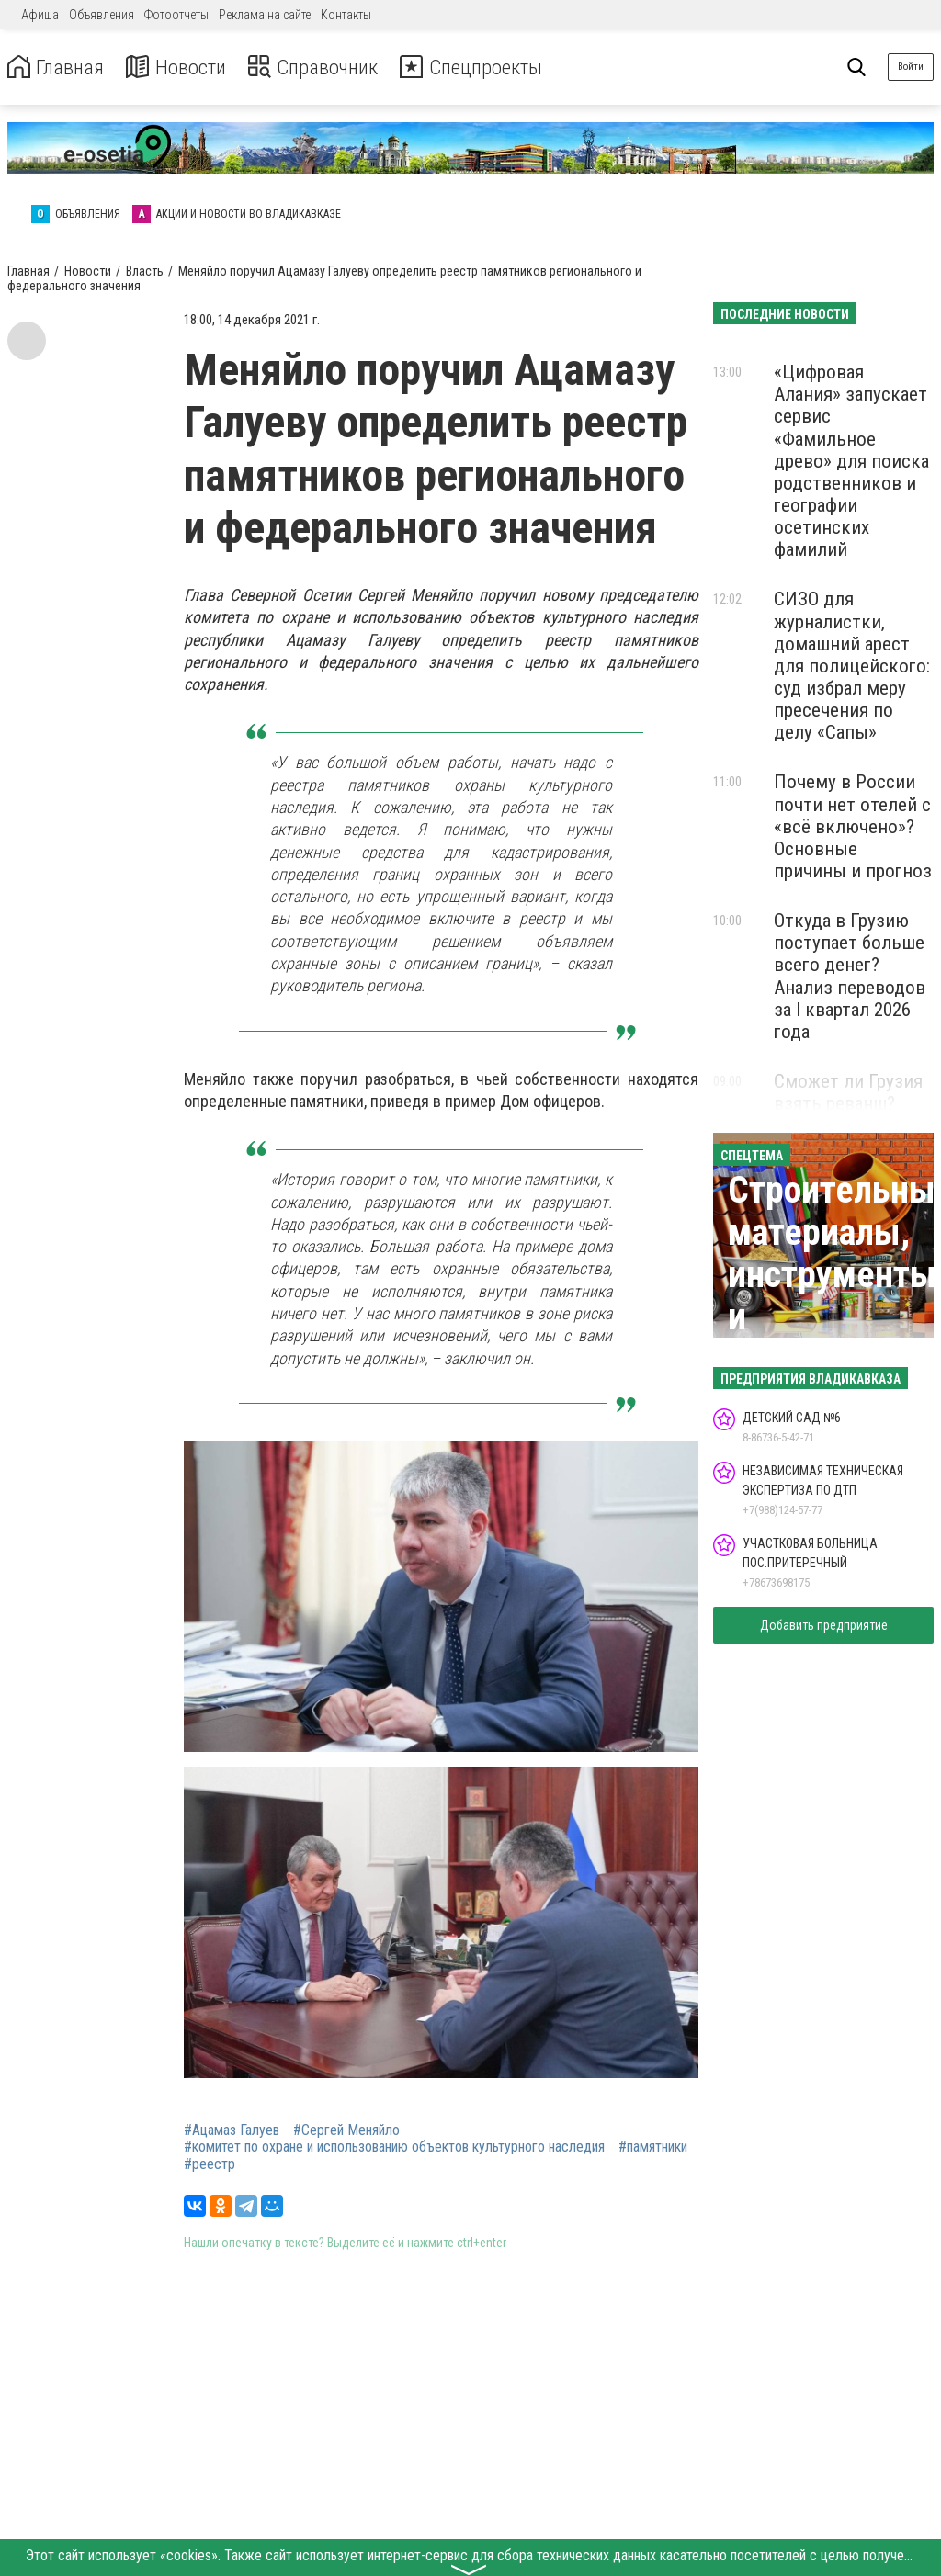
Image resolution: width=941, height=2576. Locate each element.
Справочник (324, 67)
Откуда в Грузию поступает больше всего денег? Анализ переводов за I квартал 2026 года (849, 976)
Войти (911, 67)
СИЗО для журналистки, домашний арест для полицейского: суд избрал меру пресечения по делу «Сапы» (852, 665)
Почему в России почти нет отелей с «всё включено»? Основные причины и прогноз (853, 826)
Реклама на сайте (265, 14)
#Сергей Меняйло (346, 2130)
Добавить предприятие (824, 1625)
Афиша (40, 14)
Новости (182, 67)
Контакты (346, 14)
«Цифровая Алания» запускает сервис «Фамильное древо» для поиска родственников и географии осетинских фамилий (851, 460)
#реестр (209, 2164)
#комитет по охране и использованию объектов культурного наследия (394, 2147)
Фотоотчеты (176, 14)
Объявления (101, 14)
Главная (57, 67)
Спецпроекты (490, 67)
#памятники (652, 2147)
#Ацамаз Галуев (231, 2130)
